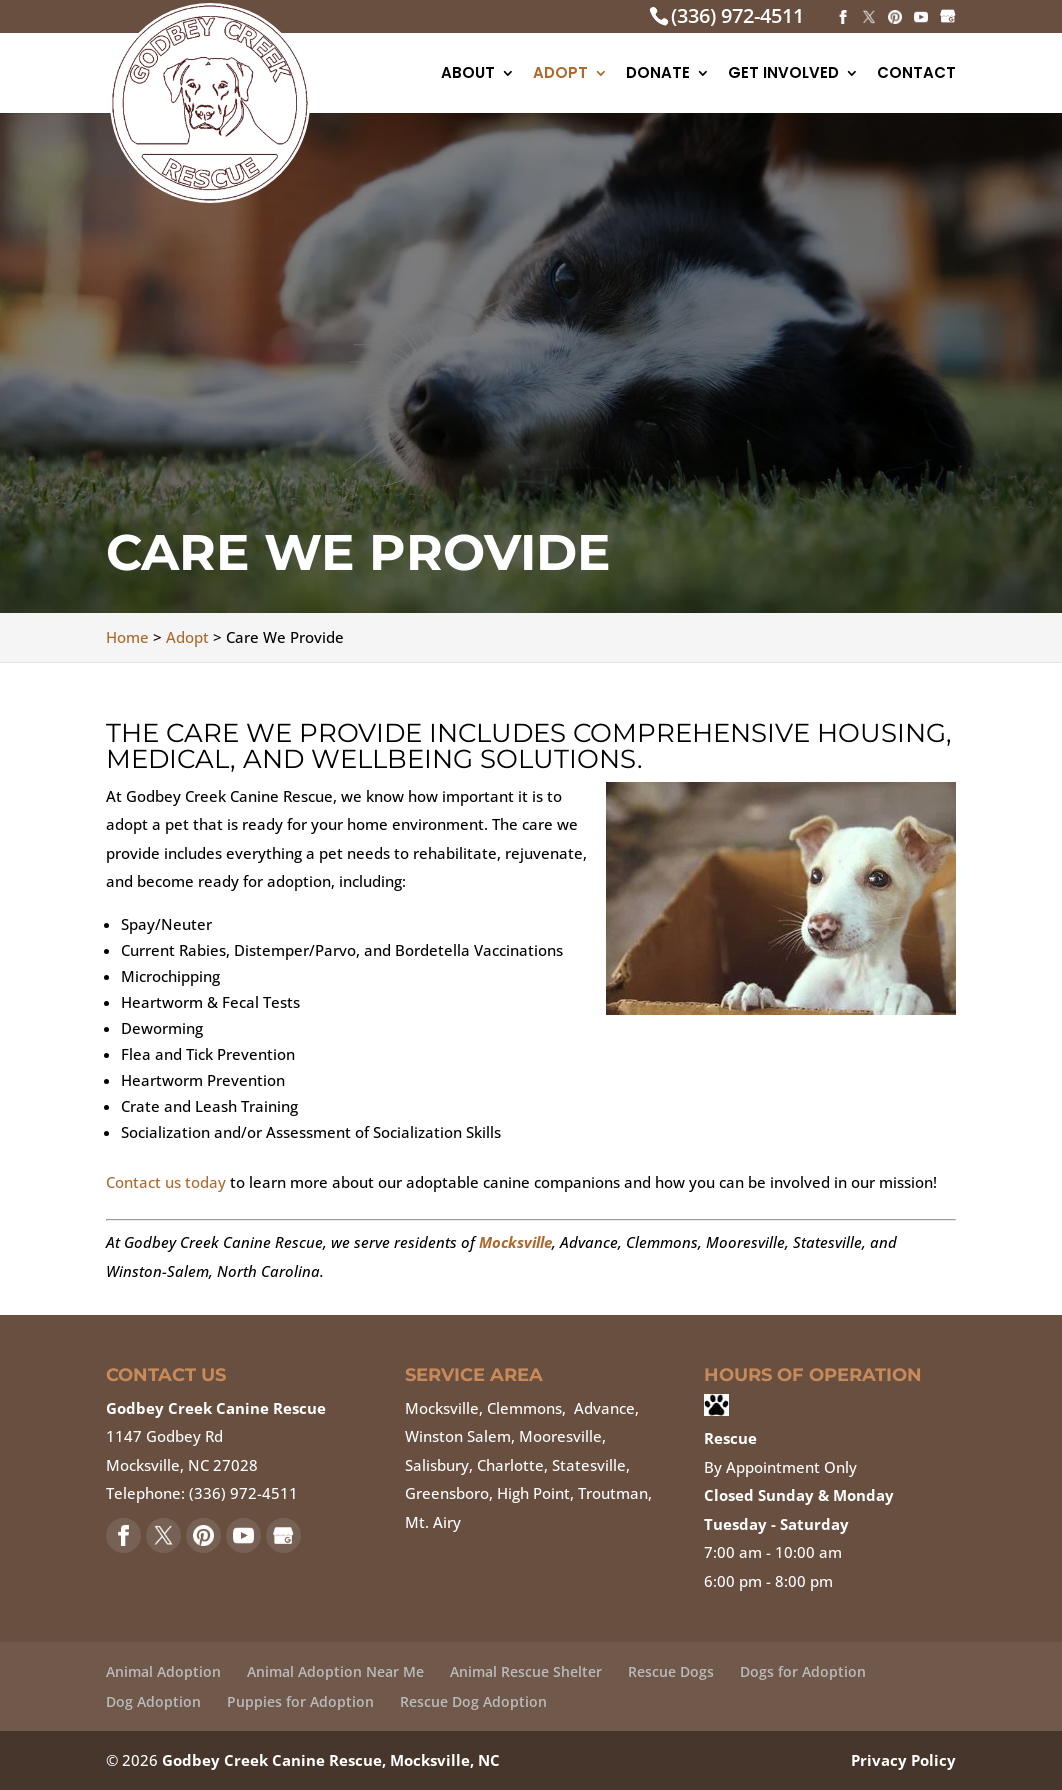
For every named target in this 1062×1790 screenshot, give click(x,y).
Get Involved (783, 74)
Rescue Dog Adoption (473, 1701)
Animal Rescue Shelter (526, 1671)
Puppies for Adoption (300, 1701)
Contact (916, 74)
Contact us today (166, 1182)
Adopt (560, 74)
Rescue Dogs (671, 1671)
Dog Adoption (153, 1701)
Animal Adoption (163, 1671)
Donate (658, 74)
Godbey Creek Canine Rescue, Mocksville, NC (331, 1760)
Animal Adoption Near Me (335, 1671)
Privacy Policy (903, 1760)
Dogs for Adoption (803, 1671)
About (468, 74)
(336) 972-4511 (737, 15)
